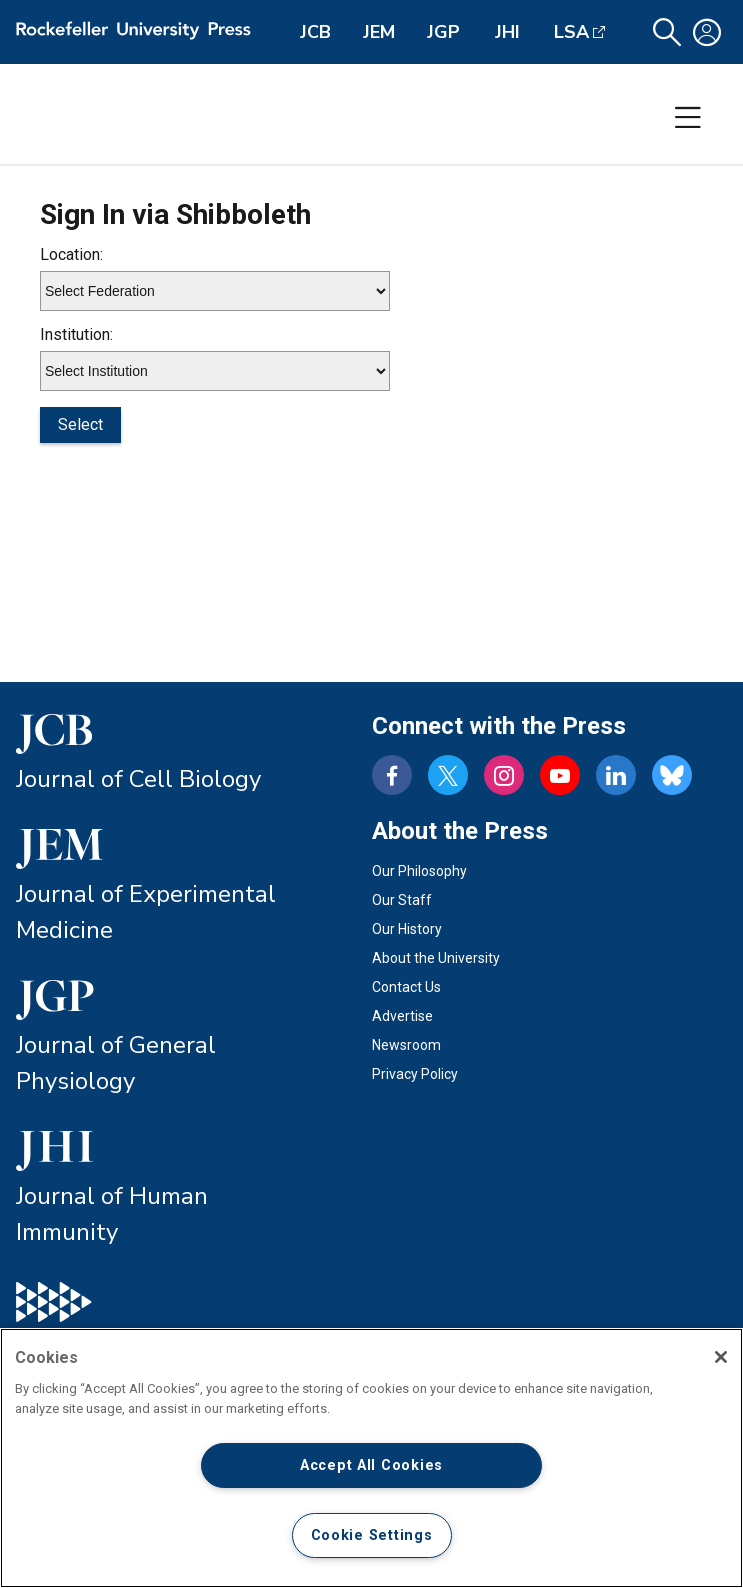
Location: (71, 254)
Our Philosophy (419, 871)
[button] (667, 32)
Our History (407, 929)
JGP (443, 32)
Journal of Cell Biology (138, 779)
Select (80, 424)
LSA (571, 32)
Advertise (402, 1016)
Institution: (76, 334)
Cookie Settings (372, 1535)
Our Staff (402, 900)
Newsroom (406, 1045)
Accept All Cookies (371, 1465)
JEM (379, 32)
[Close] (721, 1357)
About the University (436, 958)
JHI (507, 32)
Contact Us (406, 987)
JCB (315, 32)
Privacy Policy (415, 1074)
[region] (371, 1458)
